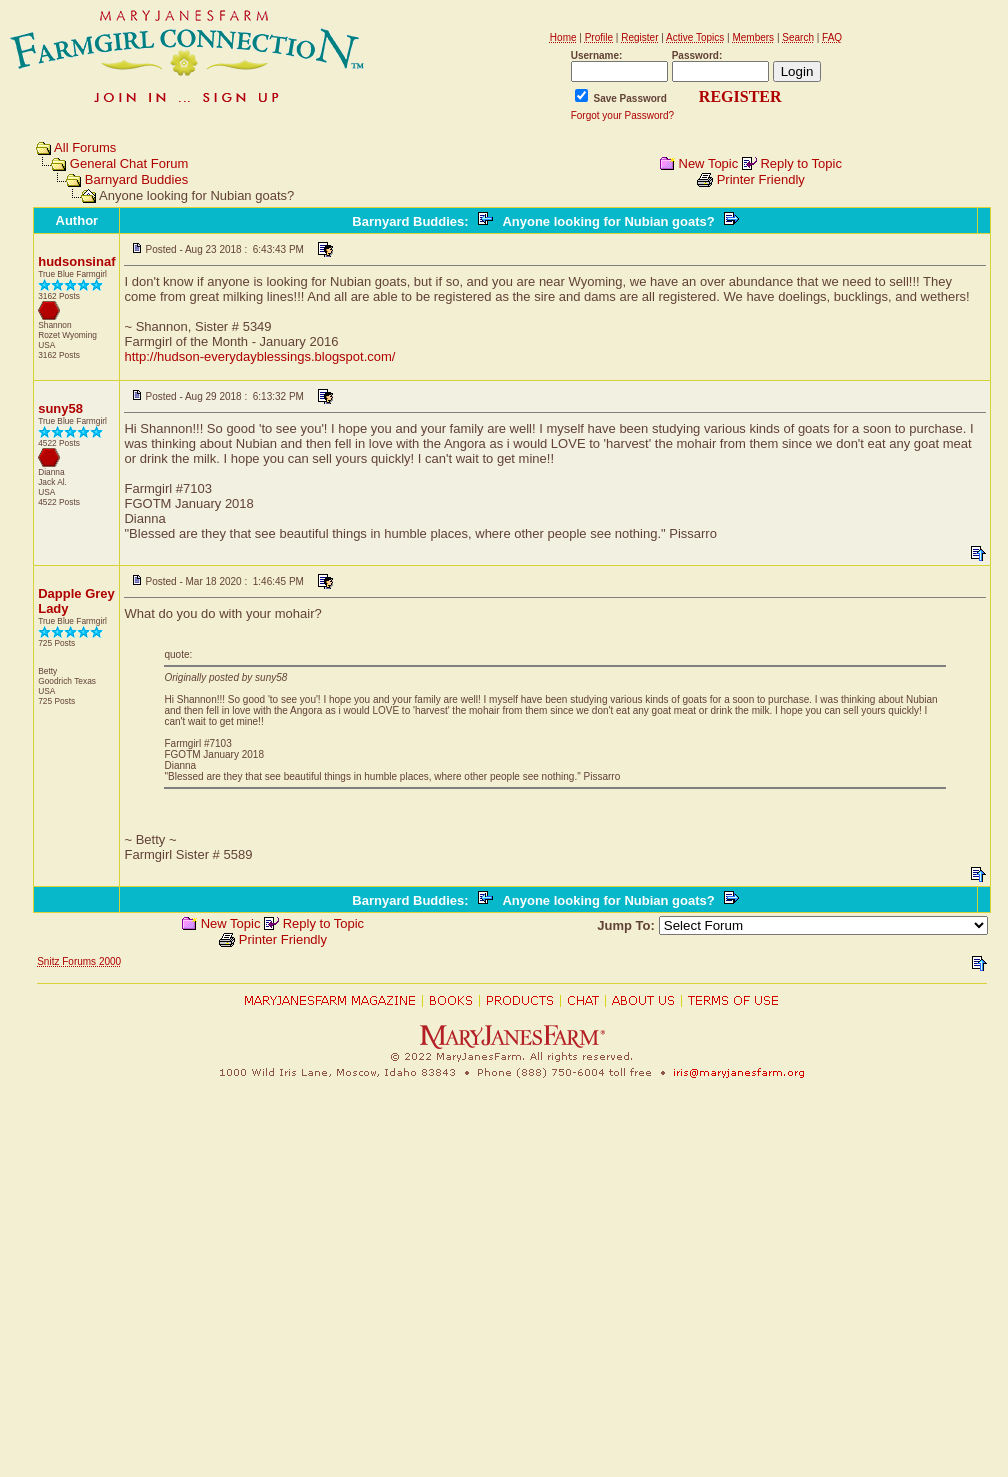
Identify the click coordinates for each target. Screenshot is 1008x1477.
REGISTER (740, 96)
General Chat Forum (129, 163)
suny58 (60, 408)
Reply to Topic (800, 163)
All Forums (85, 147)
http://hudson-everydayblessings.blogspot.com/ (259, 356)
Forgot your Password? (622, 115)
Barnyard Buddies (136, 179)
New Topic (709, 163)
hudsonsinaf (76, 261)
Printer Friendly (761, 179)
